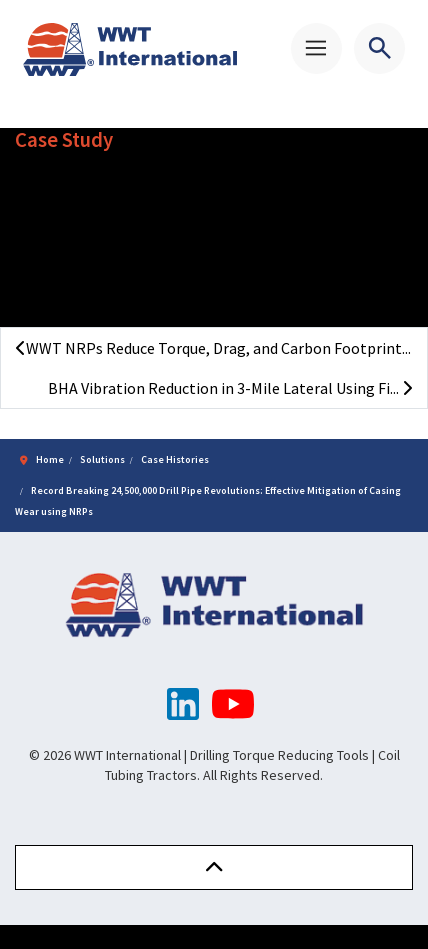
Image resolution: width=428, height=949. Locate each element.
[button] (214, 867)
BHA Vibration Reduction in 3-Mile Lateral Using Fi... (230, 388)
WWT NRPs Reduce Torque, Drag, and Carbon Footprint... (213, 348)
